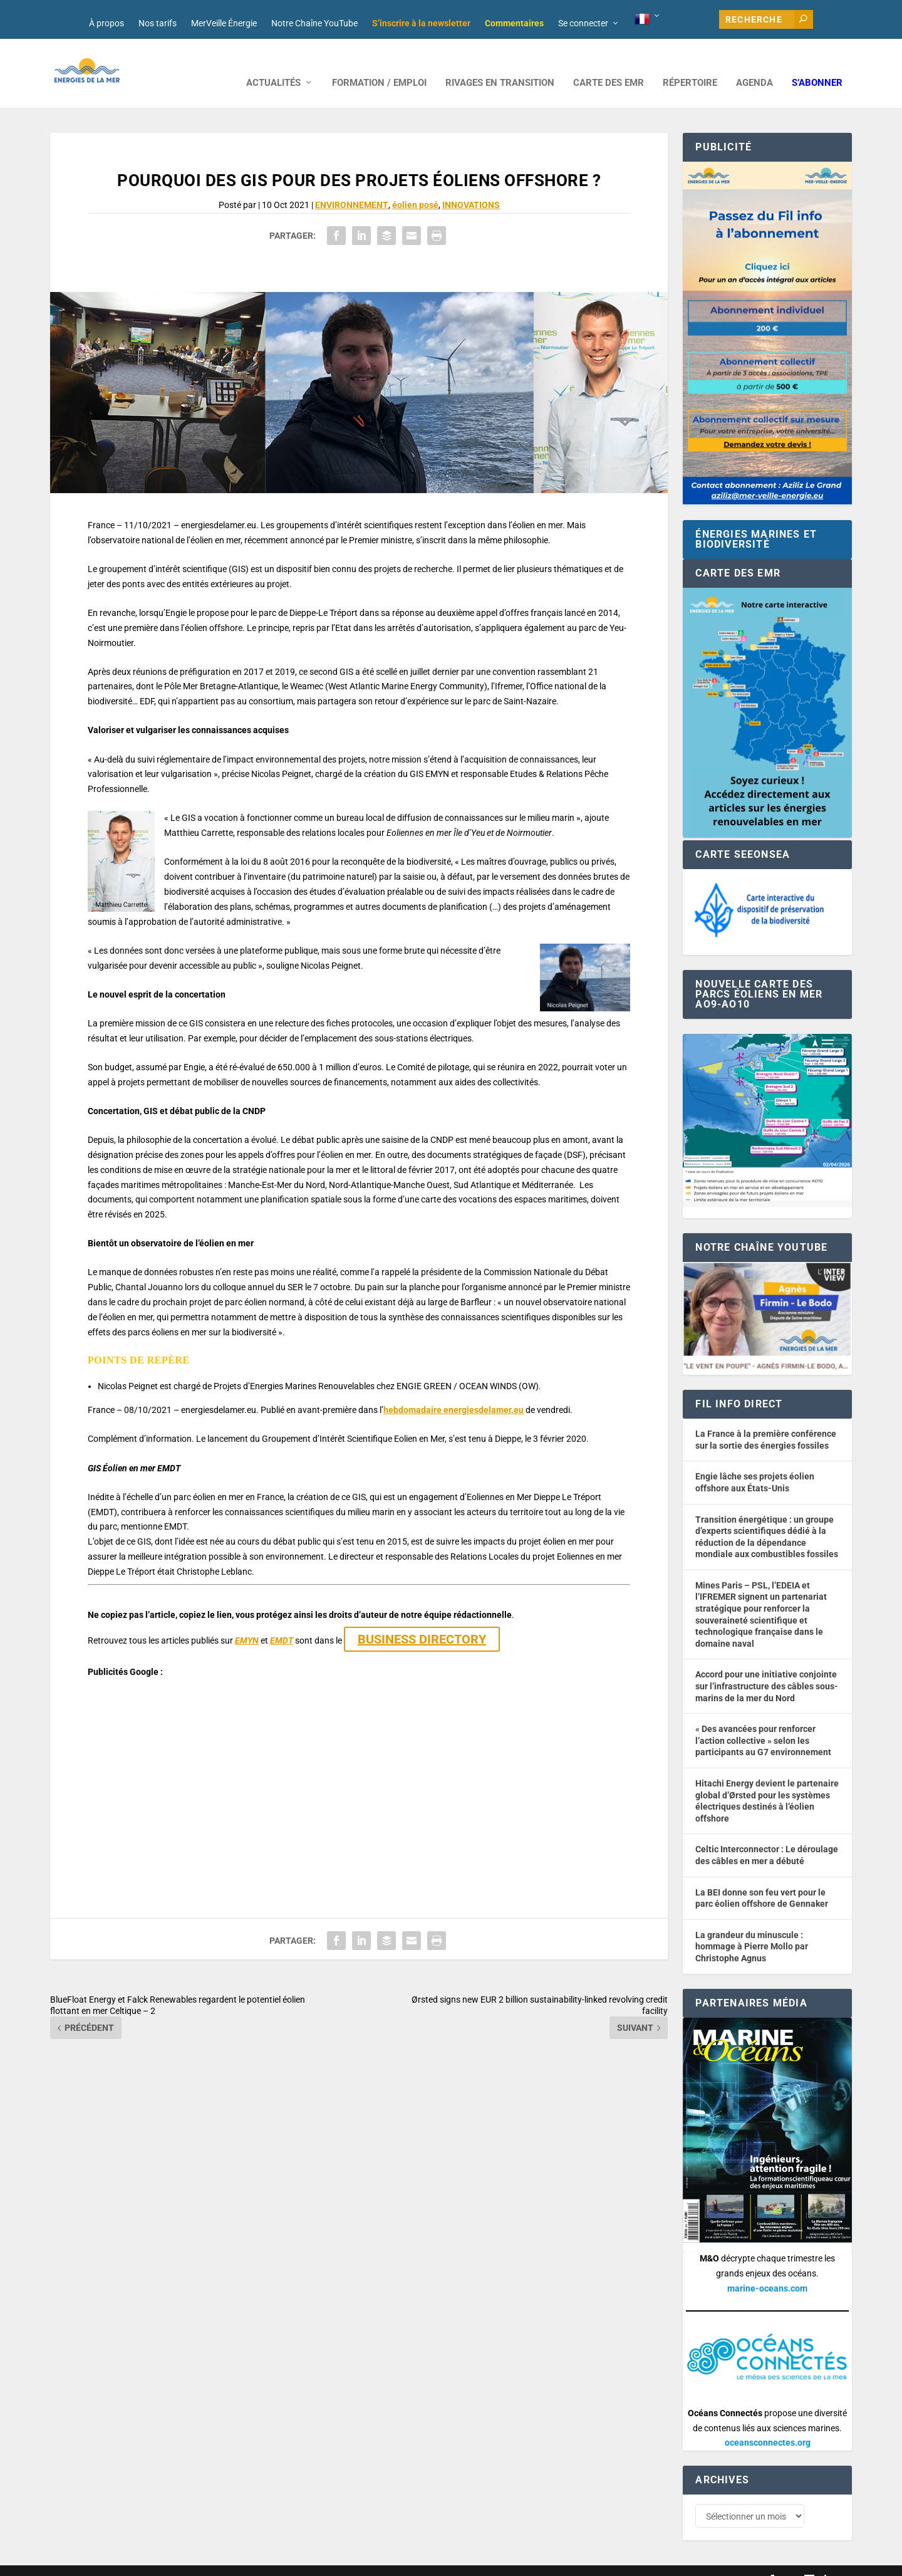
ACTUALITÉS (273, 64)
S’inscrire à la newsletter (421, 23)
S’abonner (817, 64)
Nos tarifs (157, 23)
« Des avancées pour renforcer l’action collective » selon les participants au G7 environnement (763, 1721)
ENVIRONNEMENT (351, 186)
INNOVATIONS (471, 186)
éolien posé (415, 186)
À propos (106, 23)
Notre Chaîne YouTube (314, 23)
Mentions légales (396, 2561)
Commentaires (514, 23)
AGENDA (754, 64)
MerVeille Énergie (224, 23)
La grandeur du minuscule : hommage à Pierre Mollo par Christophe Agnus (751, 1927)
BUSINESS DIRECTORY (422, 1620)
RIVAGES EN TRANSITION (499, 64)
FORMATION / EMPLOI (379, 64)
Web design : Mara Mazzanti (101, 2561)
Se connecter (583, 23)
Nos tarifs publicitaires (320, 2561)
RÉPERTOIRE (690, 64)
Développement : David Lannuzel (215, 2561)
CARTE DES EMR (608, 64)
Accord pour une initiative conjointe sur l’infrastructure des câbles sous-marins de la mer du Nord (766, 1667)
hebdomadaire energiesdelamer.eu (453, 1391)
